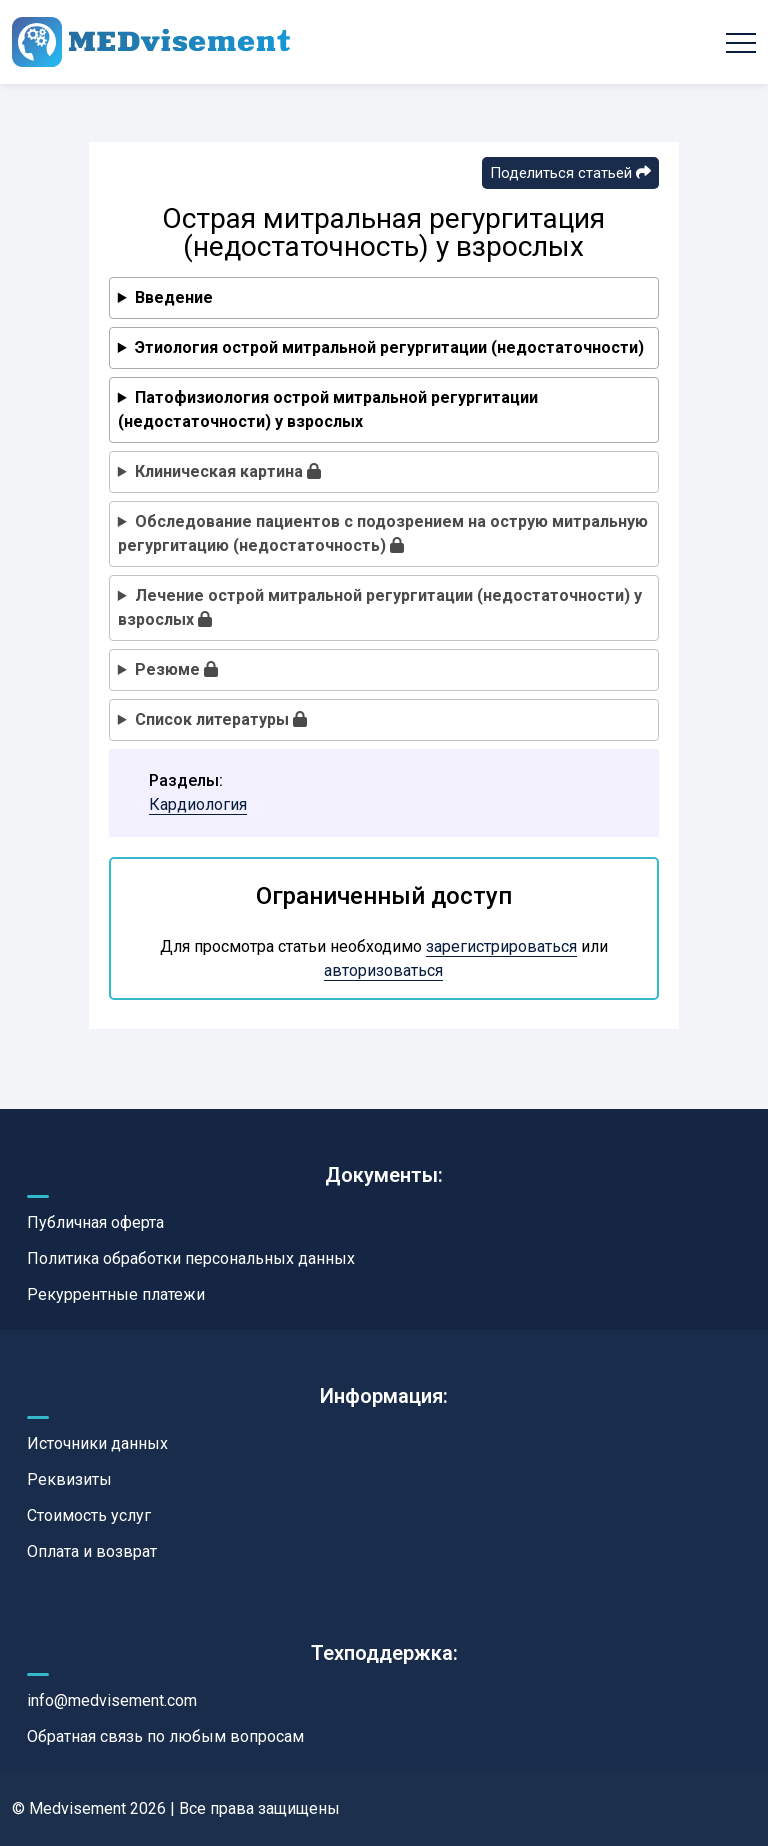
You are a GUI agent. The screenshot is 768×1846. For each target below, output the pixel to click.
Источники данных (97, 1443)
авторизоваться (383, 970)
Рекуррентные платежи (116, 1294)
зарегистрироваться (501, 946)
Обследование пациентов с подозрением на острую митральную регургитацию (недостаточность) (383, 533)
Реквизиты (69, 1479)
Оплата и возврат (92, 1551)
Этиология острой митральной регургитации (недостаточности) (389, 347)
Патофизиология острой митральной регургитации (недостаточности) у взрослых (328, 409)
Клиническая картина (228, 471)
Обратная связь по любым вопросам (165, 1736)
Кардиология (198, 804)
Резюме (176, 669)
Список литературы (221, 719)
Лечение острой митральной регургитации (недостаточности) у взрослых (380, 607)
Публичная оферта (95, 1222)
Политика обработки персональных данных (191, 1258)
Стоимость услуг (89, 1515)
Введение (174, 297)
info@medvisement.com (112, 1700)
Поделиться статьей (570, 173)
